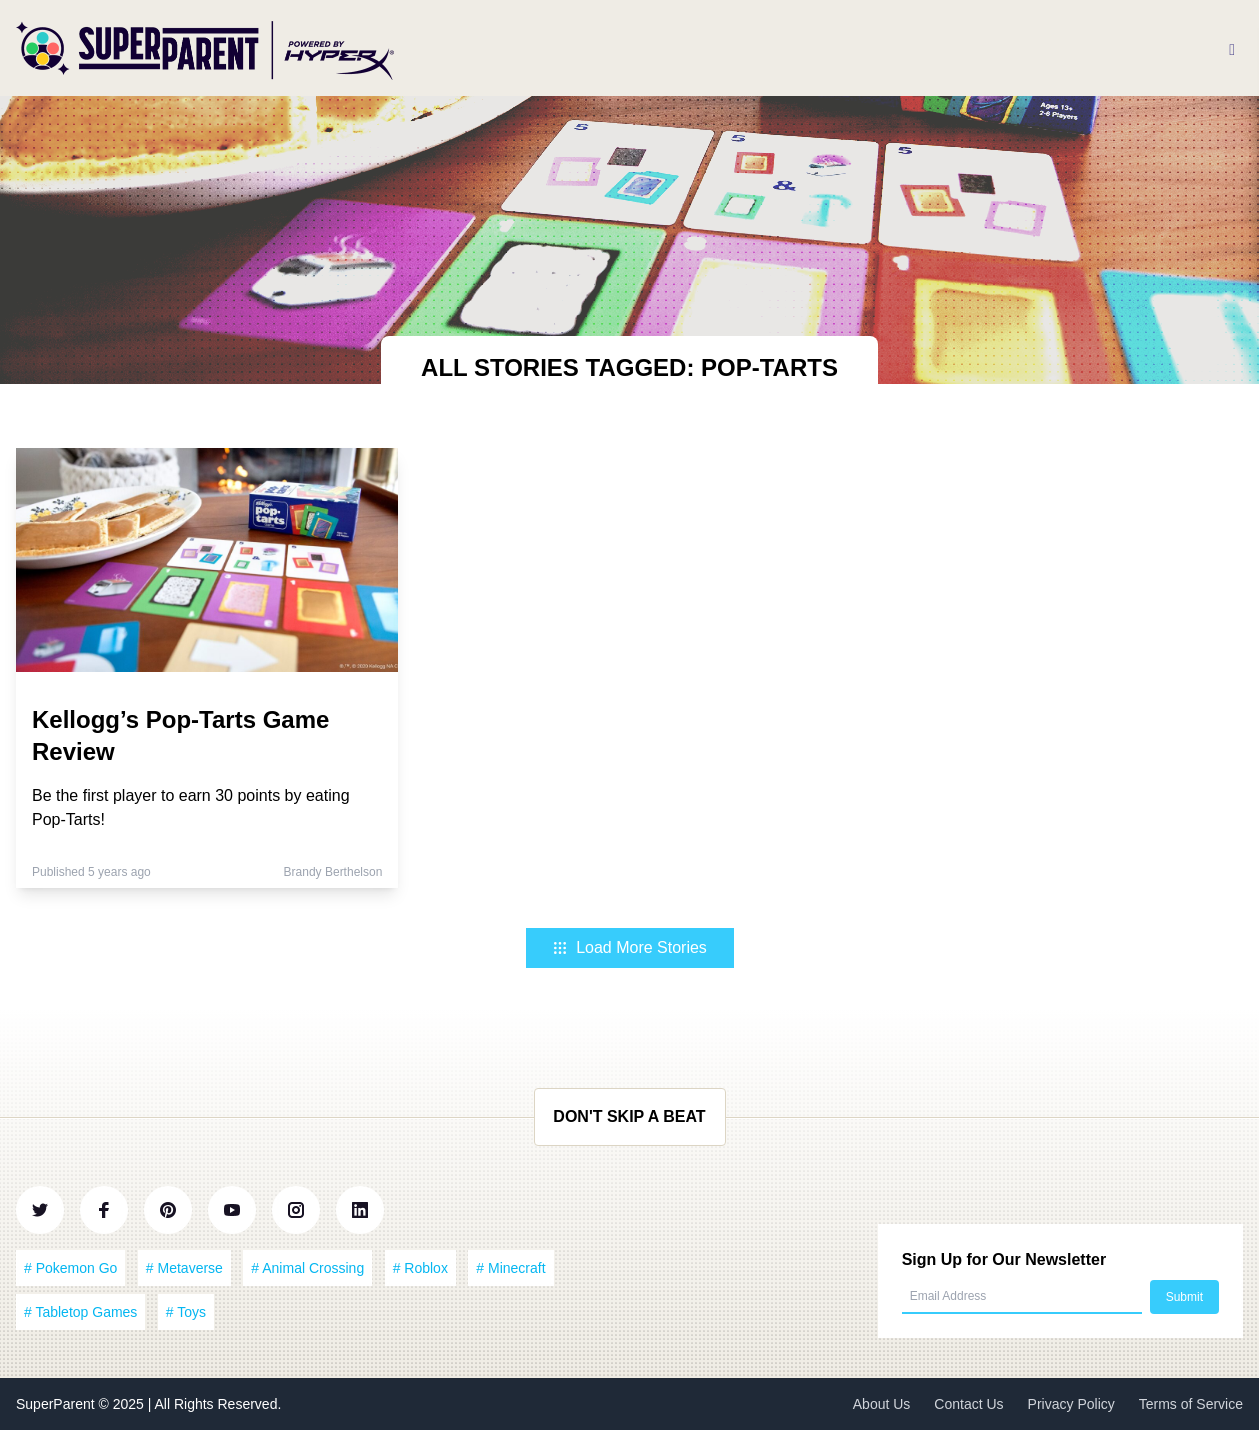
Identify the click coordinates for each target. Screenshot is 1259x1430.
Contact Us (968, 1404)
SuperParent (57, 1404)
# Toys (186, 1312)
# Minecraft (510, 1268)
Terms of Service (1191, 1404)
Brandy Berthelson (333, 872)
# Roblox (420, 1268)
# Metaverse (184, 1268)
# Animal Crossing (307, 1268)
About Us (882, 1404)
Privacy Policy (1071, 1404)
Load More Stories (629, 947)
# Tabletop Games (80, 1312)
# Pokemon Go (70, 1268)
